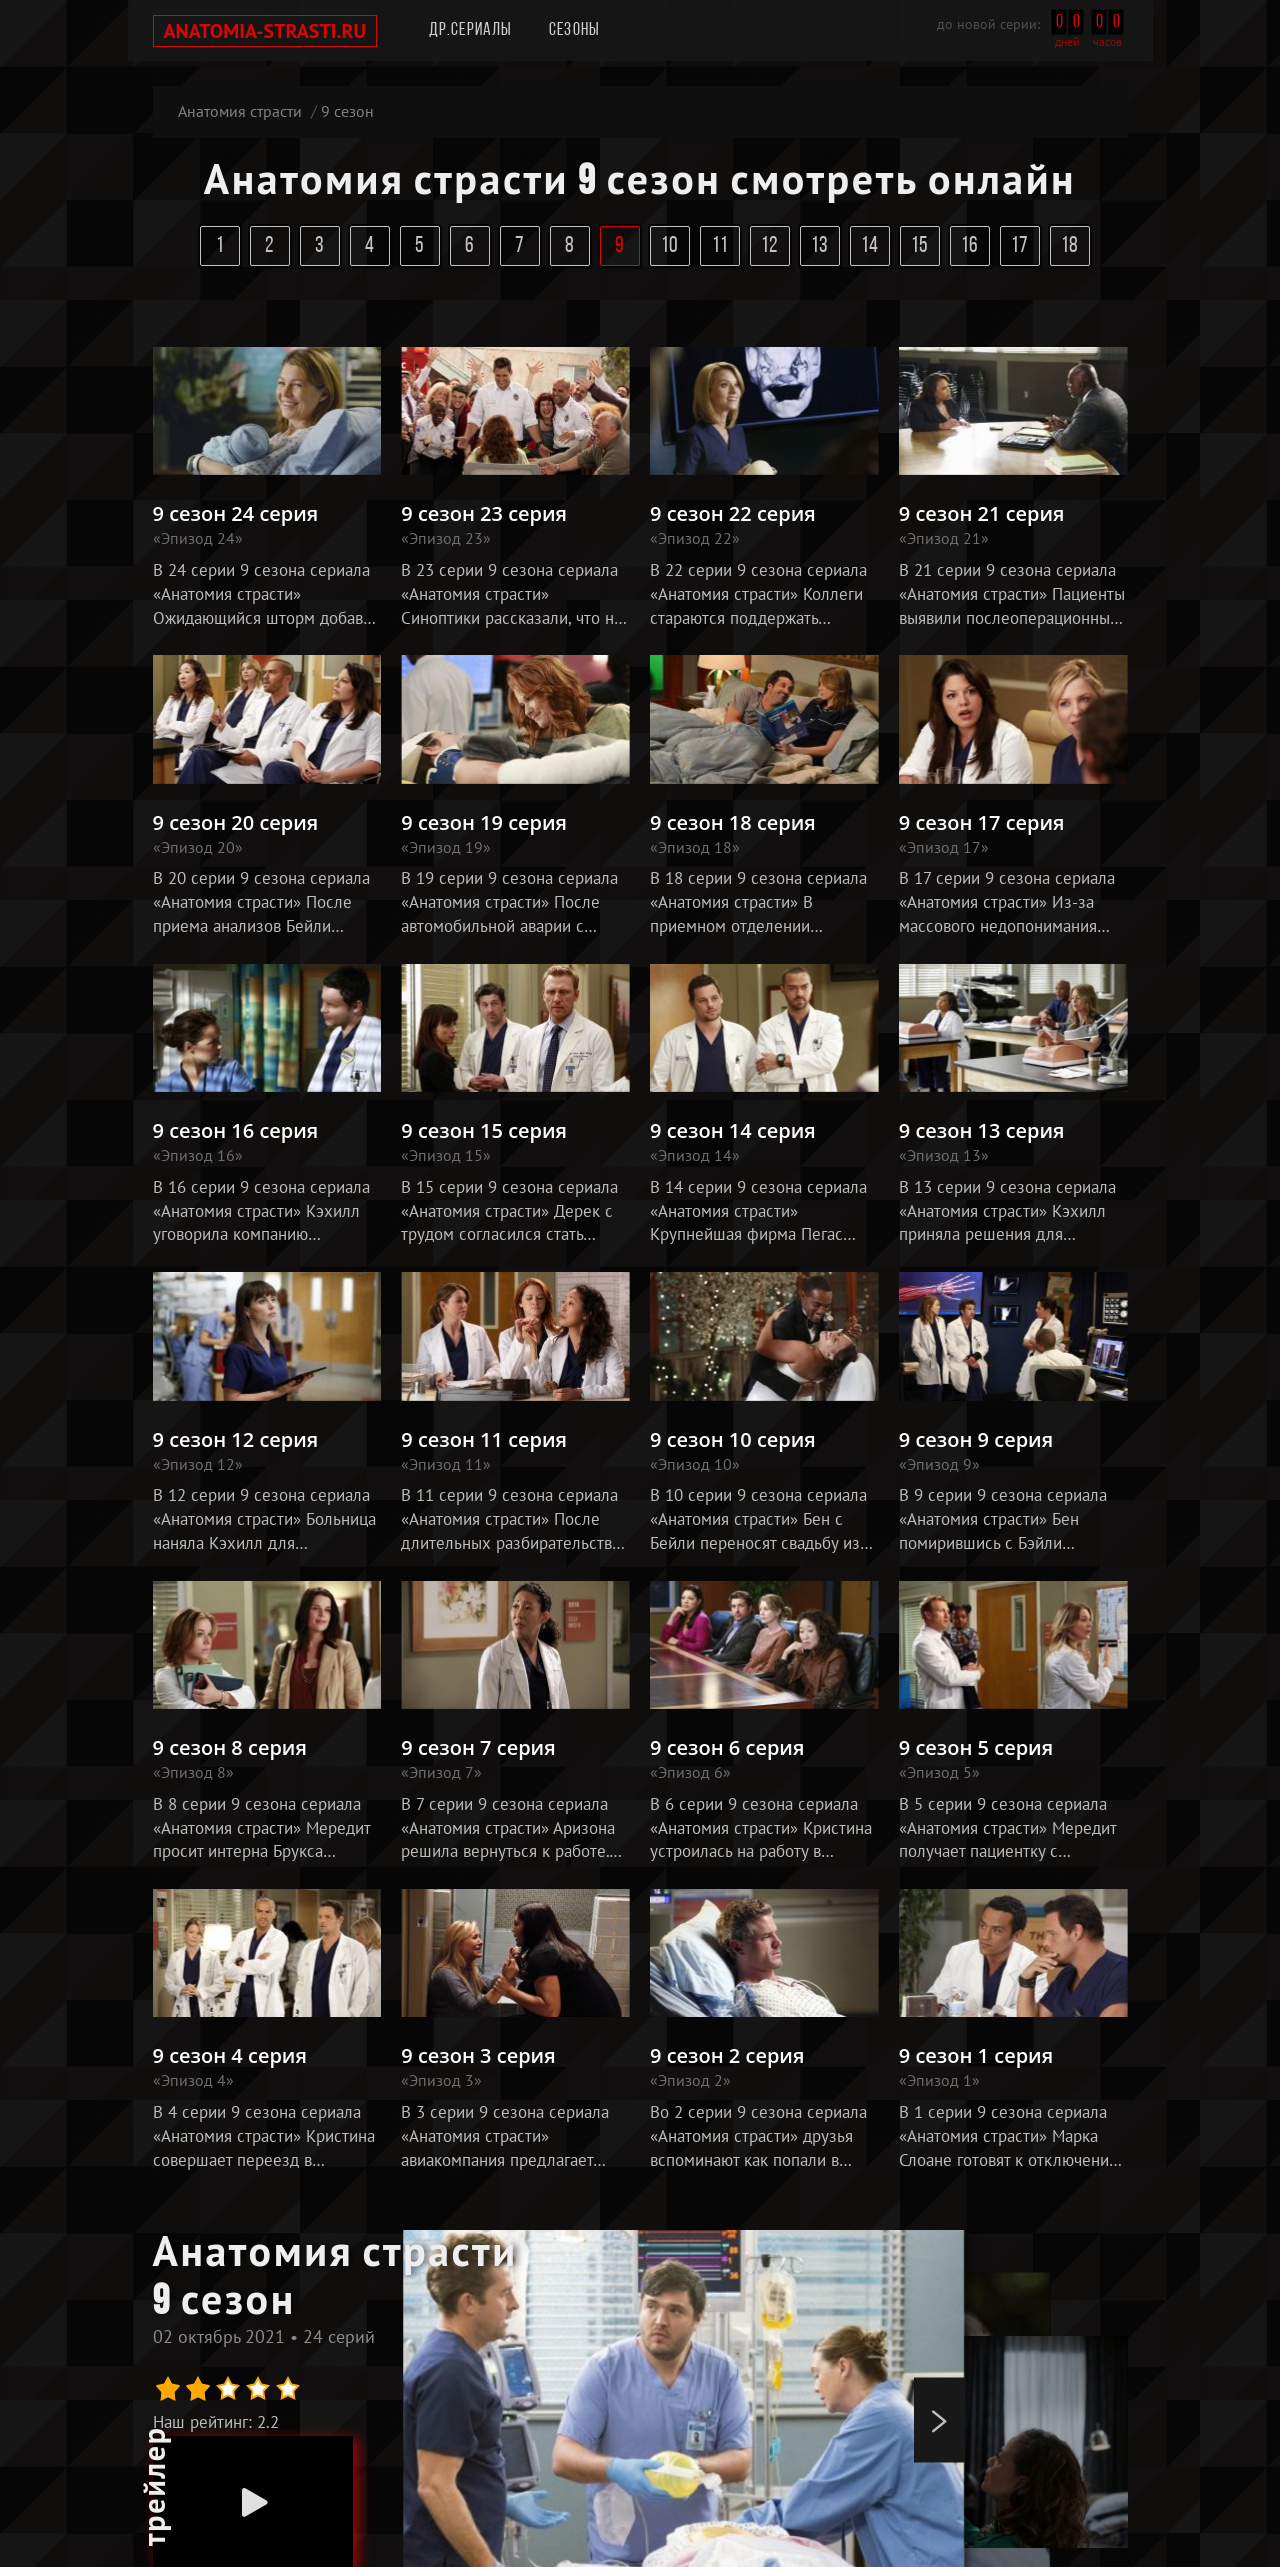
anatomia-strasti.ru (265, 31)
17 (1020, 246)
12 (770, 246)
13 (820, 246)
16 (970, 246)
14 (870, 246)
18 (1070, 246)
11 (720, 246)
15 (920, 246)
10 (670, 246)
